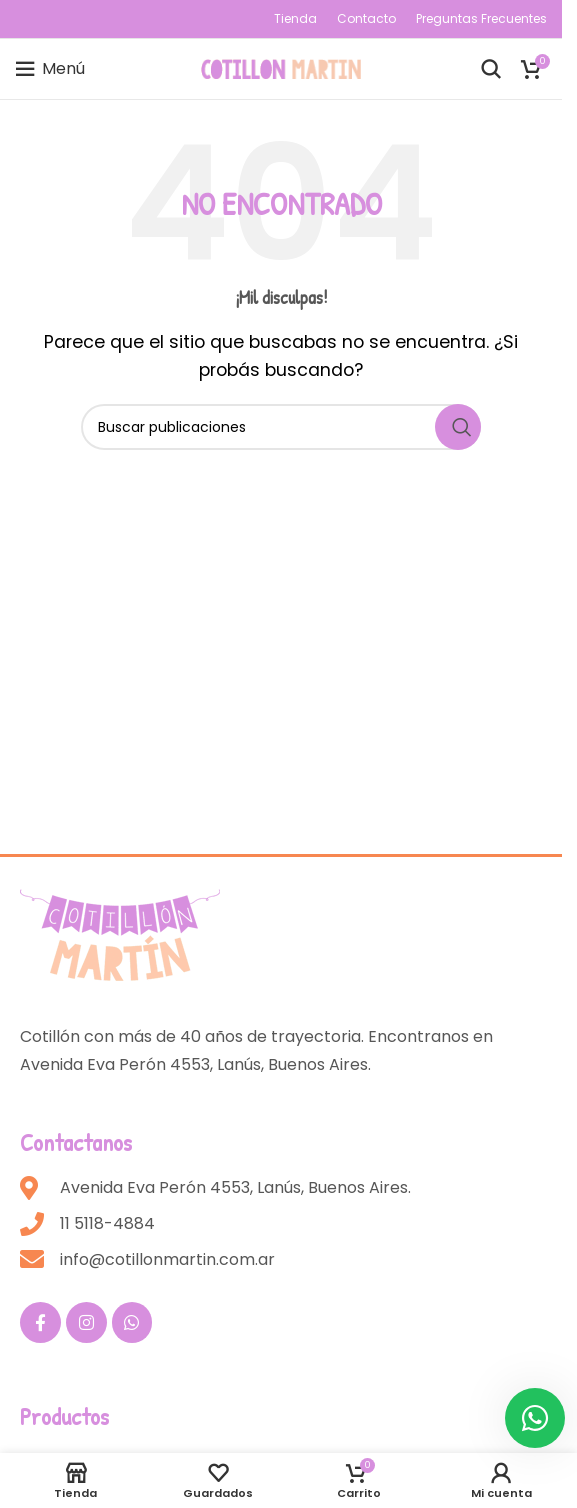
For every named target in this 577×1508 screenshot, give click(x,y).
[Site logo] (281, 67)
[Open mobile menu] (50, 69)
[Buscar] (491, 69)
